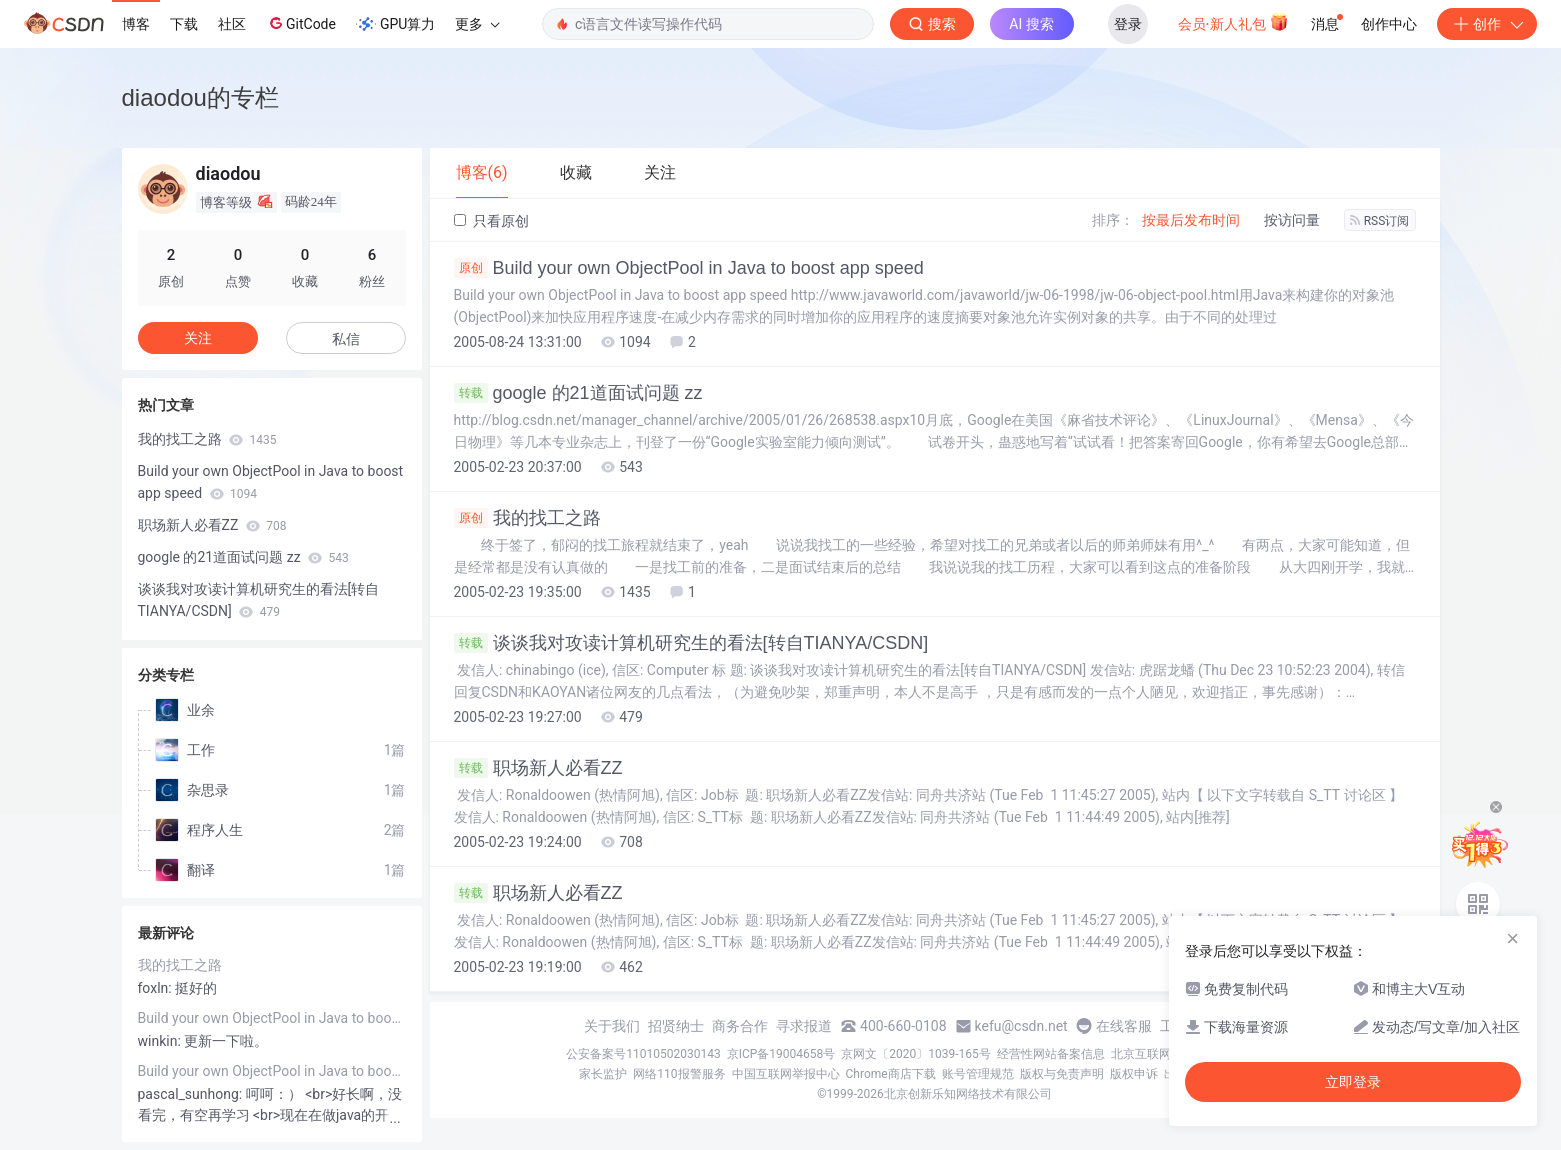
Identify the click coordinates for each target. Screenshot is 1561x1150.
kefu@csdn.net (1021, 1026)
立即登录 (1353, 1082)
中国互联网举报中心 (786, 1074)
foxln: (157, 988)
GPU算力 (395, 24)
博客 (136, 24)
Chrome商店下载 (891, 1074)
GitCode (301, 23)
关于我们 (612, 1026)
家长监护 (603, 1074)
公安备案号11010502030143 (643, 1054)
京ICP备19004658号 (781, 1054)
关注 (198, 338)
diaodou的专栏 (200, 97)
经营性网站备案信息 (1051, 1054)
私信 (346, 339)
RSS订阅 (1380, 221)
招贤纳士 (676, 1026)
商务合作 (740, 1026)
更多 (477, 24)
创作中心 (1389, 24)
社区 (232, 24)
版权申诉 (1134, 1074)
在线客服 (1124, 1026)
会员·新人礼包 (1233, 22)
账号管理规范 (978, 1074)
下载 (184, 24)
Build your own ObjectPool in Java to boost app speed (689, 268)
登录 (1128, 24)
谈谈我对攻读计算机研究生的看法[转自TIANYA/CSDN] (691, 643)
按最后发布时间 (1191, 220)
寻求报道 (804, 1026)
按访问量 (1292, 220)
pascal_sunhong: (192, 1094)
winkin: (161, 1041)
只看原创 (491, 221)
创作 (1487, 24)
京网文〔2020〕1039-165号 (916, 1054)
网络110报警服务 (679, 1074)
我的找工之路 (527, 518)
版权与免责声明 (1062, 1074)
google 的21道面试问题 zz (578, 393)
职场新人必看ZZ (538, 768)
